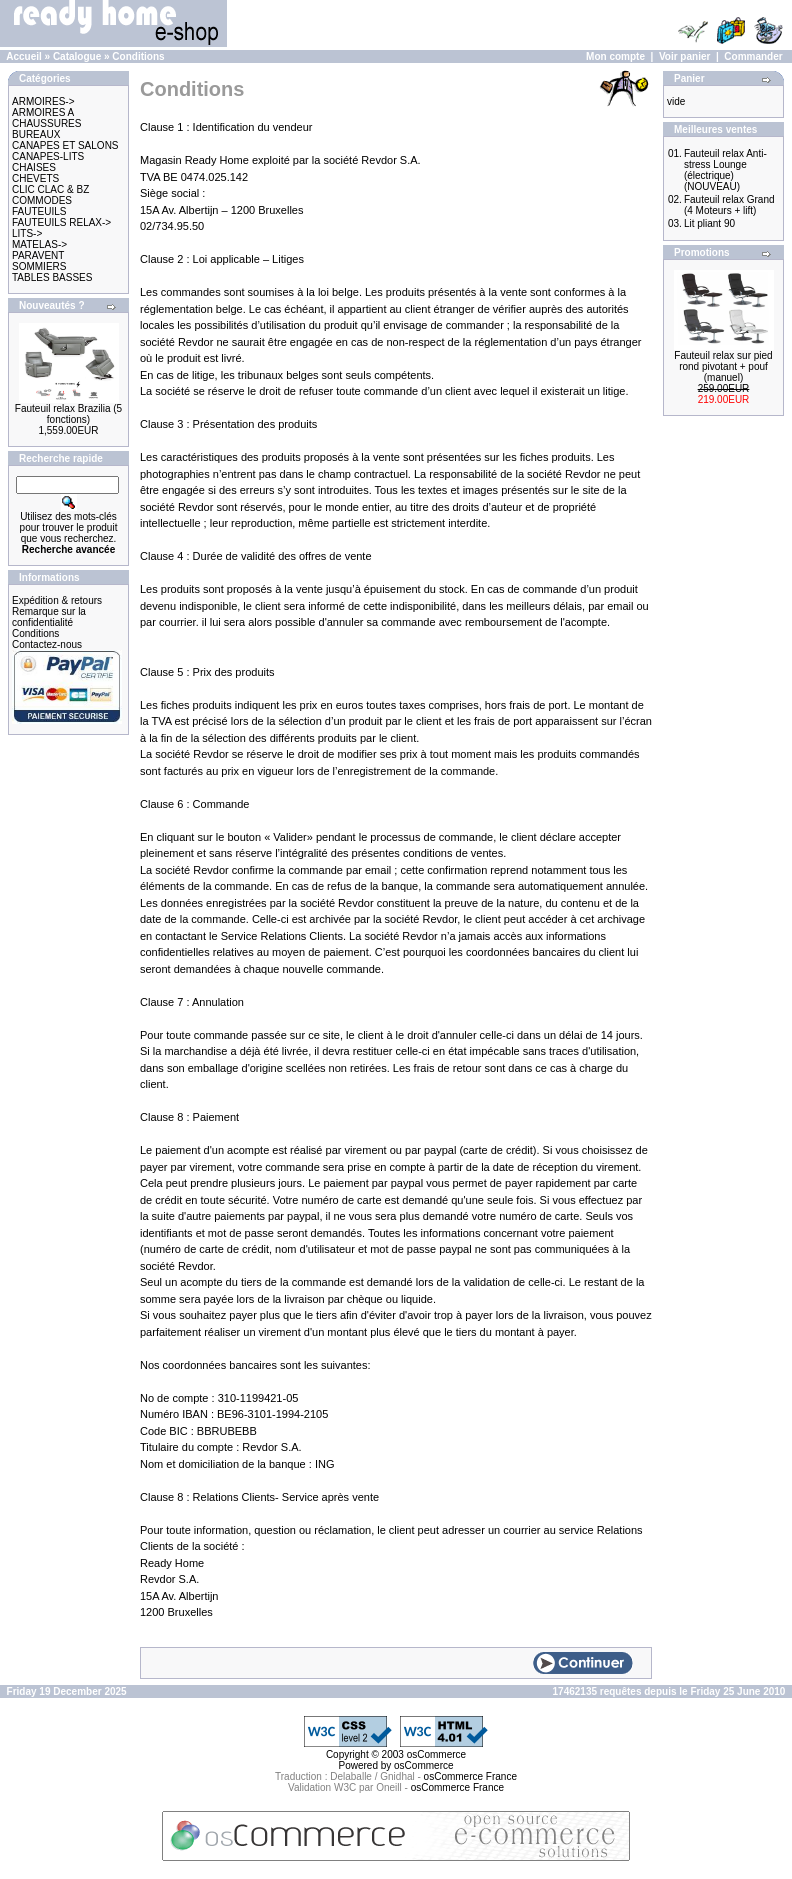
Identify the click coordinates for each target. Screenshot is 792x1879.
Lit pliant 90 (709, 223)
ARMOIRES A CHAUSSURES (46, 118)
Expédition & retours (57, 600)
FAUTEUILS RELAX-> (61, 222)
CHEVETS (35, 178)
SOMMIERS (39, 266)
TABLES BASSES (52, 277)
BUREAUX (36, 134)
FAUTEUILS (39, 211)
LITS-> (27, 233)
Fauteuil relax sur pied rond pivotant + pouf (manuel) (723, 366)
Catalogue (77, 56)
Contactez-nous (47, 644)
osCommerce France (470, 1776)
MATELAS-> (39, 244)
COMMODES (42, 200)
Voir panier (685, 56)
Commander (753, 56)
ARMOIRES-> (43, 101)
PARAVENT (38, 255)
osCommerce (436, 1754)
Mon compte (615, 56)
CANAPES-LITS (48, 156)
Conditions (138, 56)
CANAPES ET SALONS (65, 145)
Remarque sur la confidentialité (49, 617)
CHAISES (34, 167)
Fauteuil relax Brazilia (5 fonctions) (68, 414)
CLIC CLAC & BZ (50, 189)
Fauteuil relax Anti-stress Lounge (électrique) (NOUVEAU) (725, 170)
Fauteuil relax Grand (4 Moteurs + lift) (729, 205)
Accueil (24, 56)
